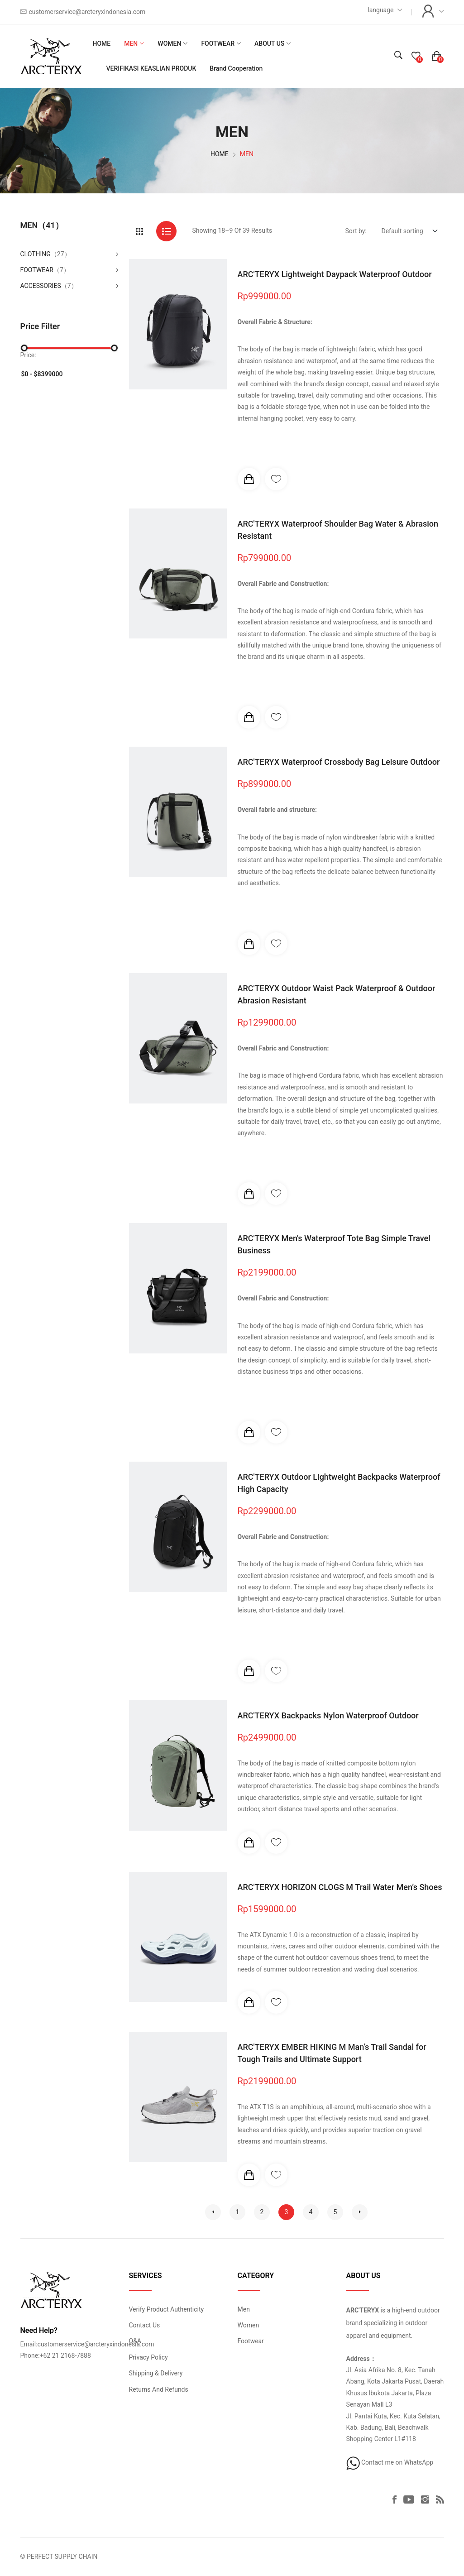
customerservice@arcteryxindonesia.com (87, 11)
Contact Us (144, 2325)
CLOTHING (35, 254)
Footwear (251, 2341)
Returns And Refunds (158, 2389)
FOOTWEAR (217, 43)
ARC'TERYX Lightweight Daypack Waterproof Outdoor (335, 274)
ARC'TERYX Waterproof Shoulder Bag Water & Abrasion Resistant (338, 530)
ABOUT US (269, 43)
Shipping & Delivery (156, 2373)
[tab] (139, 231)
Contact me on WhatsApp (390, 2462)
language (380, 10)
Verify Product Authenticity (166, 2309)
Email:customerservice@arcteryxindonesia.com (87, 2344)
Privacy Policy (148, 2357)
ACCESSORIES (40, 285)
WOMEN (169, 43)
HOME (101, 43)
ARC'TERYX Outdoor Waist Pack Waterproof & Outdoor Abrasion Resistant (336, 994)
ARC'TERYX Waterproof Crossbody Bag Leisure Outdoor (339, 762)
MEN (131, 43)
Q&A (135, 2341)
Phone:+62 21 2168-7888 (55, 2355)
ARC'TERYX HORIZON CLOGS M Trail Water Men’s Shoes (340, 1887)
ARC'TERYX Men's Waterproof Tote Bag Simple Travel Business (334, 1244)
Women (248, 2325)
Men (244, 2309)
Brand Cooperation (236, 68)
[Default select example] (409, 231)
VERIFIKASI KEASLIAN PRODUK (151, 68)
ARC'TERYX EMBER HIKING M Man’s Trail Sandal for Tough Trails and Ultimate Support (332, 2053)
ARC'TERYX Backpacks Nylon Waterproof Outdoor (328, 1715)
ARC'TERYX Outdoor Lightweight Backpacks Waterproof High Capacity (339, 1483)
